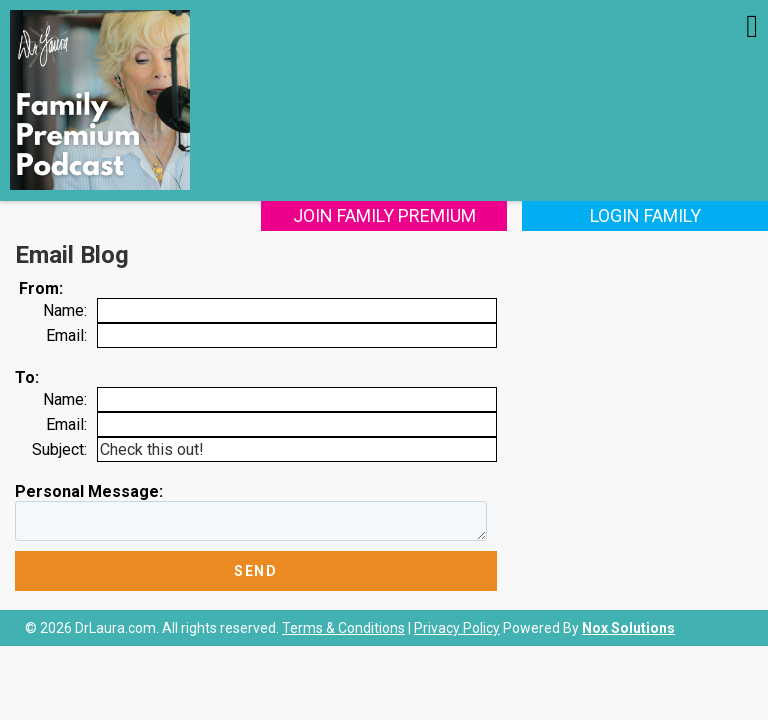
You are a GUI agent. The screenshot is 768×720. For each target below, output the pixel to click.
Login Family (645, 215)
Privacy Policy (457, 628)
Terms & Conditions (343, 628)
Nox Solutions (628, 628)
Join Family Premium (384, 215)
